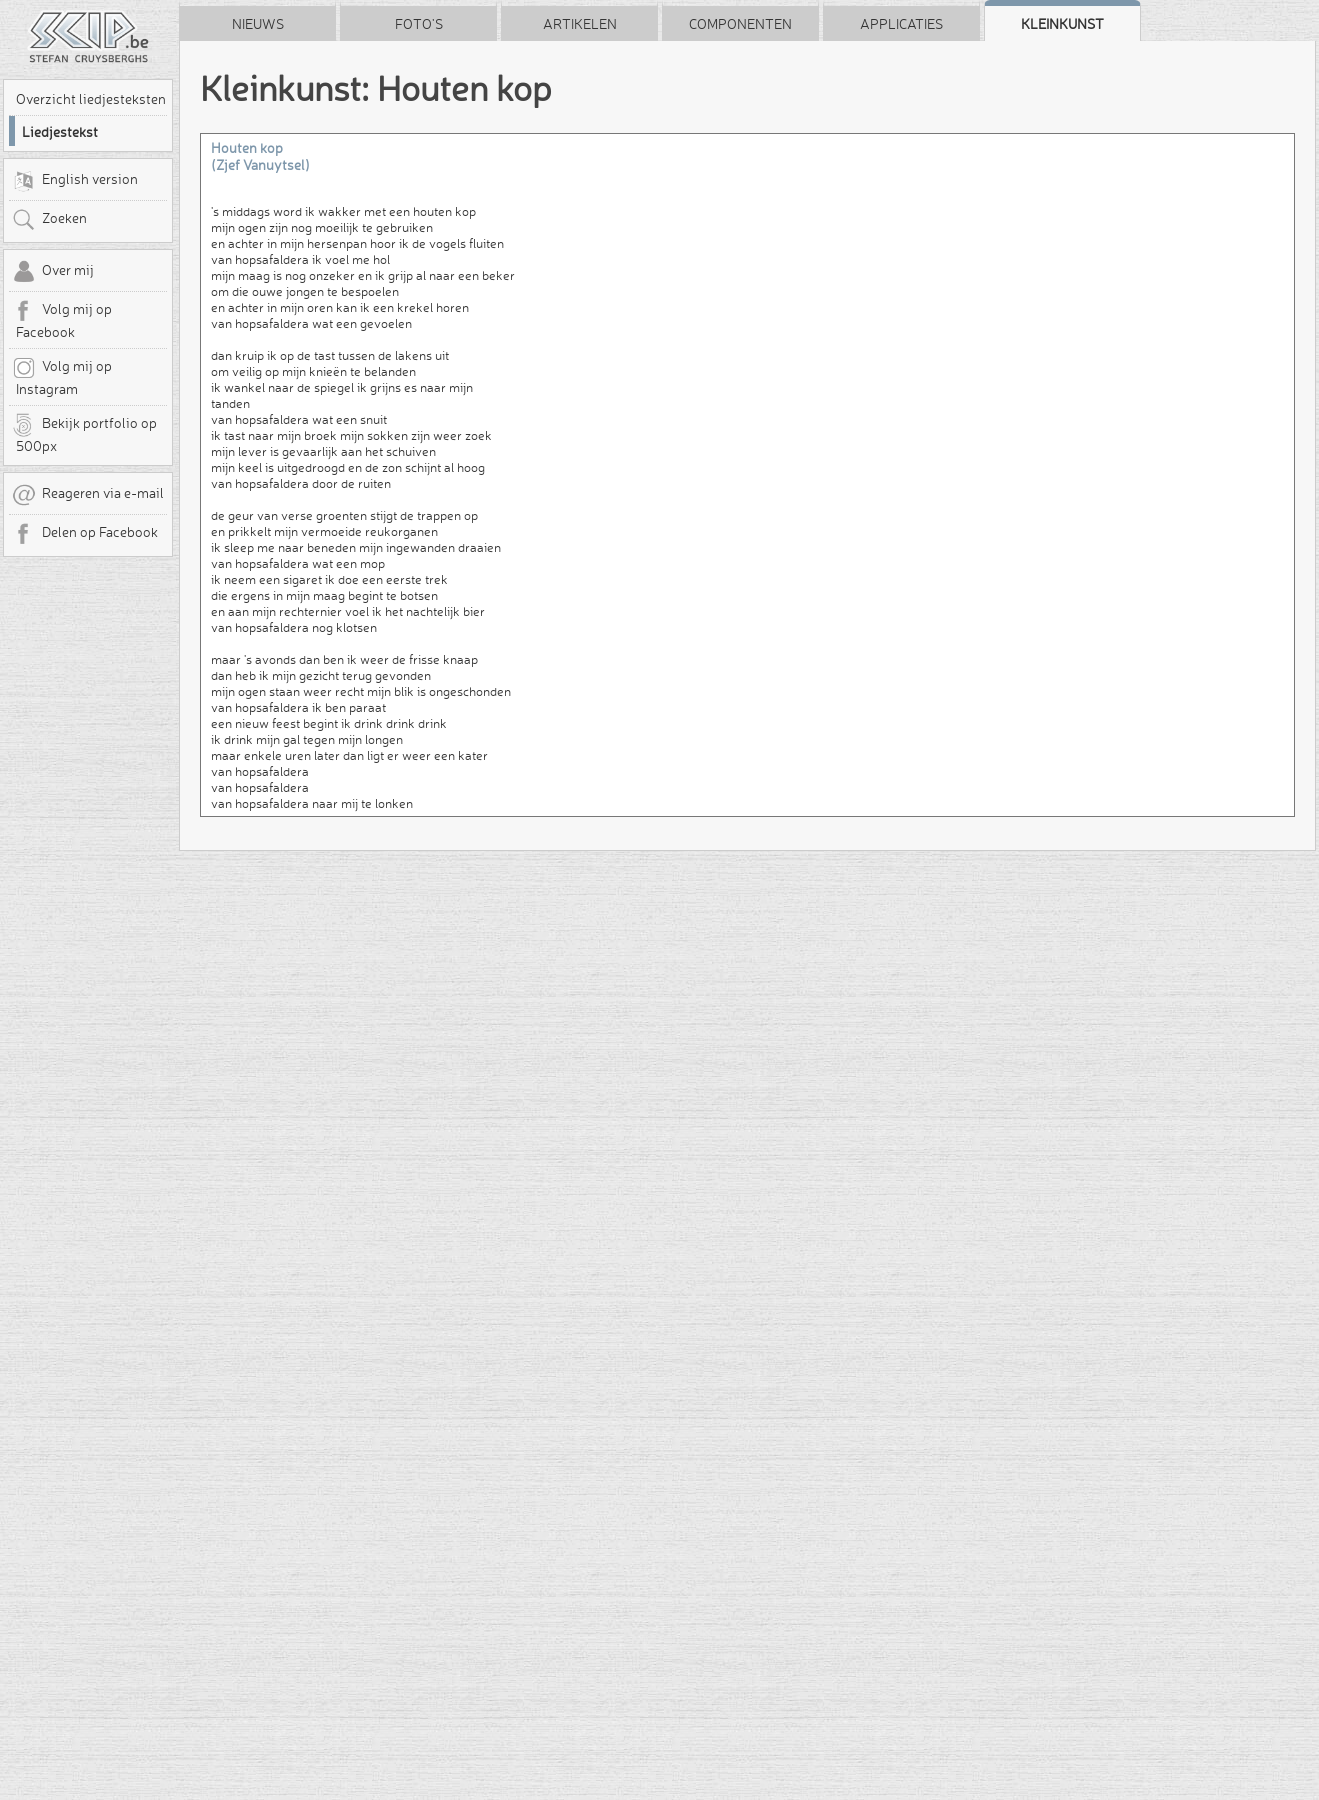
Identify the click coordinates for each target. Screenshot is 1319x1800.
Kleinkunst (1062, 24)
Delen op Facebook (85, 534)
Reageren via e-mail (88, 495)
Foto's (419, 24)
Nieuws (258, 24)
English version (75, 181)
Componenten (740, 24)
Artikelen (580, 24)
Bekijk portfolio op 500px (84, 434)
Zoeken (49, 220)
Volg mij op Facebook (62, 320)
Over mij (53, 272)
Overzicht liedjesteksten (91, 99)
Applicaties (901, 24)
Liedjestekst (60, 132)
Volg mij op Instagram (62, 377)
